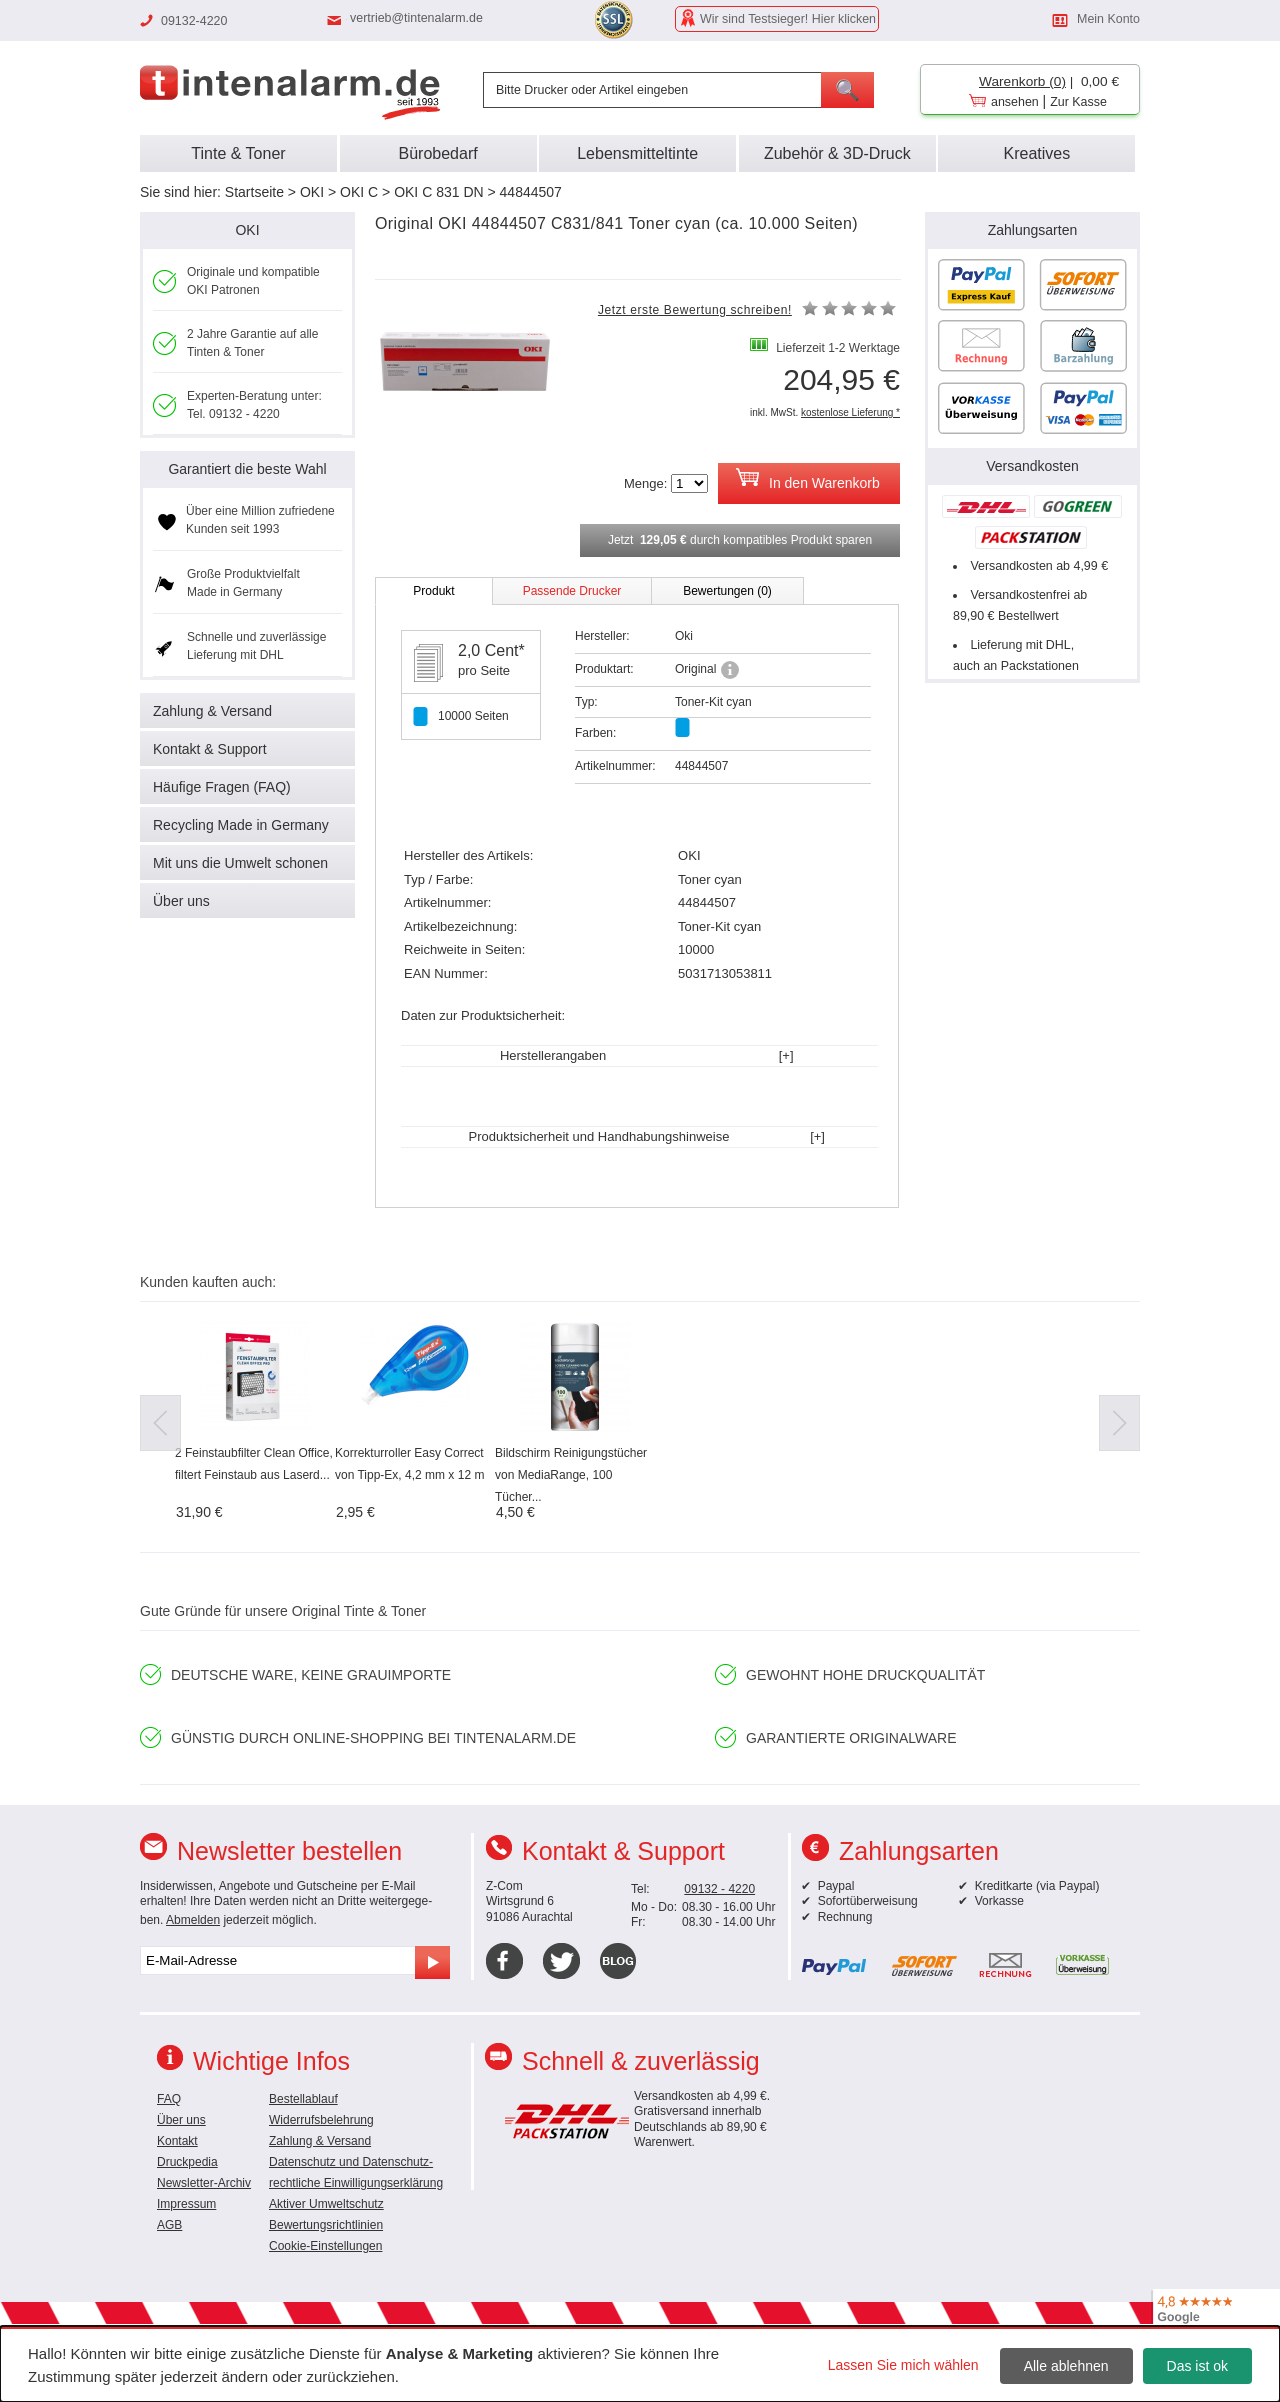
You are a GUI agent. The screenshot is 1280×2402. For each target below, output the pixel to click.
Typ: (586, 702)
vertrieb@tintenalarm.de (416, 18)
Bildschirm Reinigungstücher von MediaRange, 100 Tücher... (571, 1475)
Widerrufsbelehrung (321, 2120)
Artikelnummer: (615, 766)
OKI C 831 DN (438, 192)
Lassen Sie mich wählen (903, 2365)
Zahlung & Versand (212, 711)
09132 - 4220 (719, 1889)
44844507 (531, 192)
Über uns (181, 901)
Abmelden (193, 1920)
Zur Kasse (1078, 102)
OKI (312, 192)
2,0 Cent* (491, 650)
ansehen (1015, 102)
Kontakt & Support (210, 749)
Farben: (595, 733)
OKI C (359, 192)
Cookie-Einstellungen (325, 2246)
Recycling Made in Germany (241, 825)
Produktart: (604, 669)
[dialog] (640, 2364)
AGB (169, 2225)
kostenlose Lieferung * (850, 412)
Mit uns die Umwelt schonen (240, 863)
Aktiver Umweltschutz (326, 2204)
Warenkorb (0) (1022, 81)
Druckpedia (187, 2162)
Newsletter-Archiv (204, 2183)
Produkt (433, 591)
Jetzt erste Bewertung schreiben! (695, 310)
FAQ (169, 2099)
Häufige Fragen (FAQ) (222, 787)
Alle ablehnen (1066, 2366)
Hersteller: (602, 636)
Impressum (186, 2204)
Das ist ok (1197, 2366)
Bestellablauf (303, 2099)
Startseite (254, 192)
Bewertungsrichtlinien (326, 2225)
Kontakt (177, 2141)
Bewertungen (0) (727, 591)
